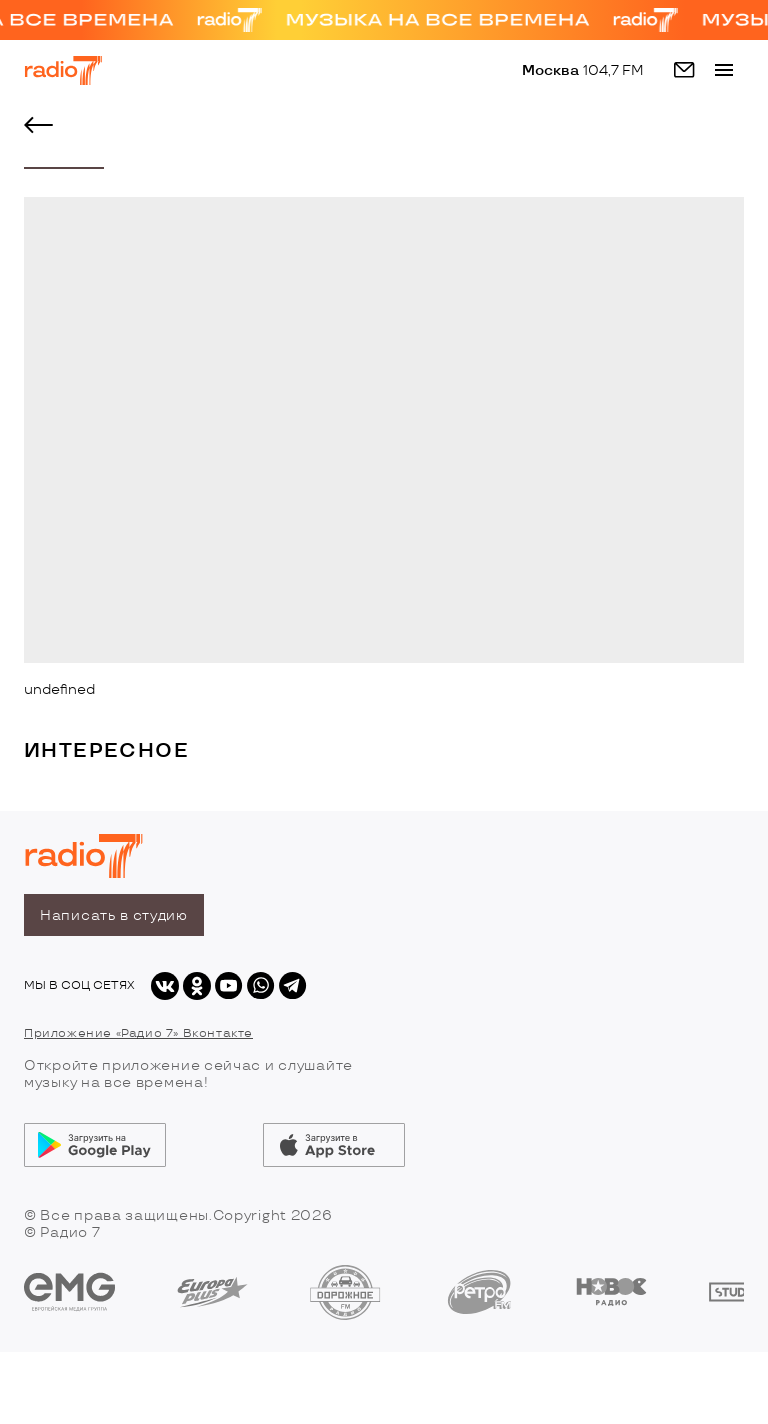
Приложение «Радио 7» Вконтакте (138, 1033)
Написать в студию (114, 915)
